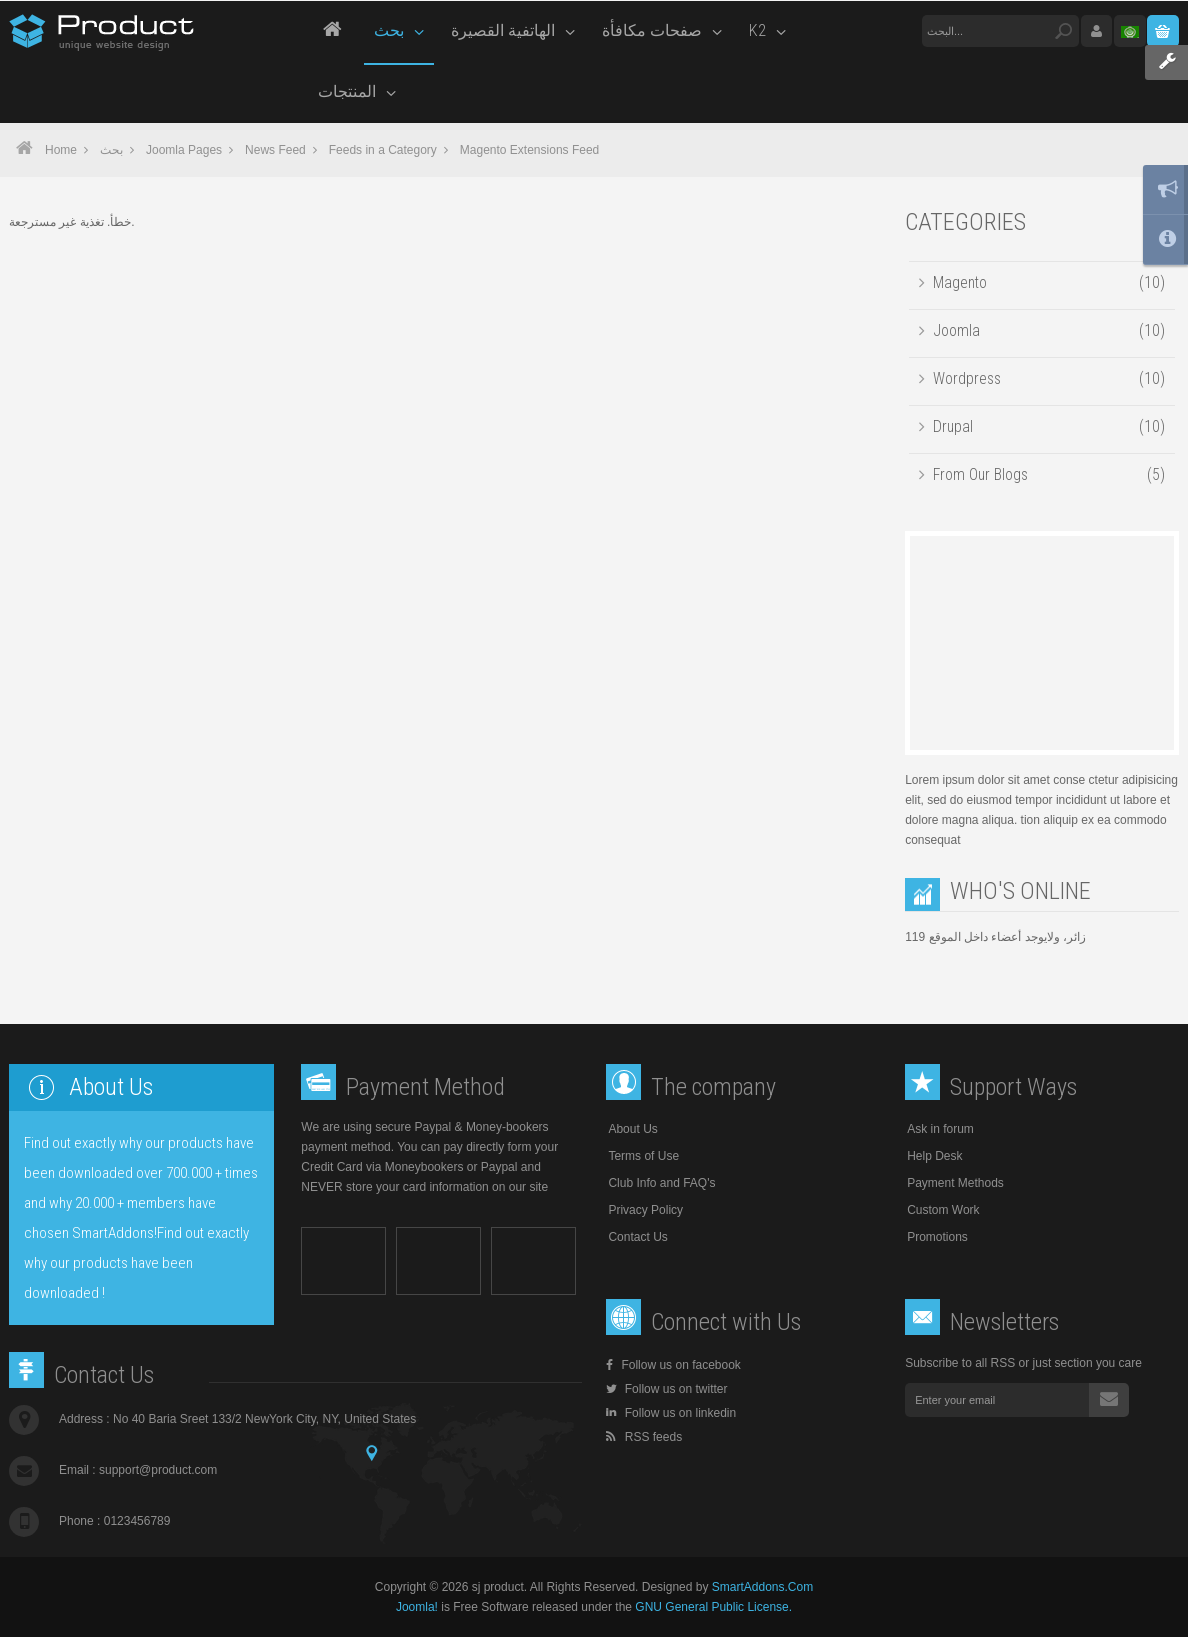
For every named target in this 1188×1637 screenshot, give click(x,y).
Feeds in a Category (383, 150)
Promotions (937, 1237)
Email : (138, 1470)
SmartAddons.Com (762, 1587)
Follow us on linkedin (671, 1413)
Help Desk (934, 1156)
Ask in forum (940, 1129)
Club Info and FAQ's (661, 1183)
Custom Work (943, 1210)
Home (61, 150)
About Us (632, 1129)
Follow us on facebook (673, 1365)
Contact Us (637, 1237)
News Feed (275, 150)
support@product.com (158, 1470)
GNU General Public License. (713, 1607)
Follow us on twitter (666, 1389)
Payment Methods (955, 1183)
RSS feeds (644, 1437)
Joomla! (417, 1607)
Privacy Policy (645, 1210)
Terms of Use (643, 1156)
